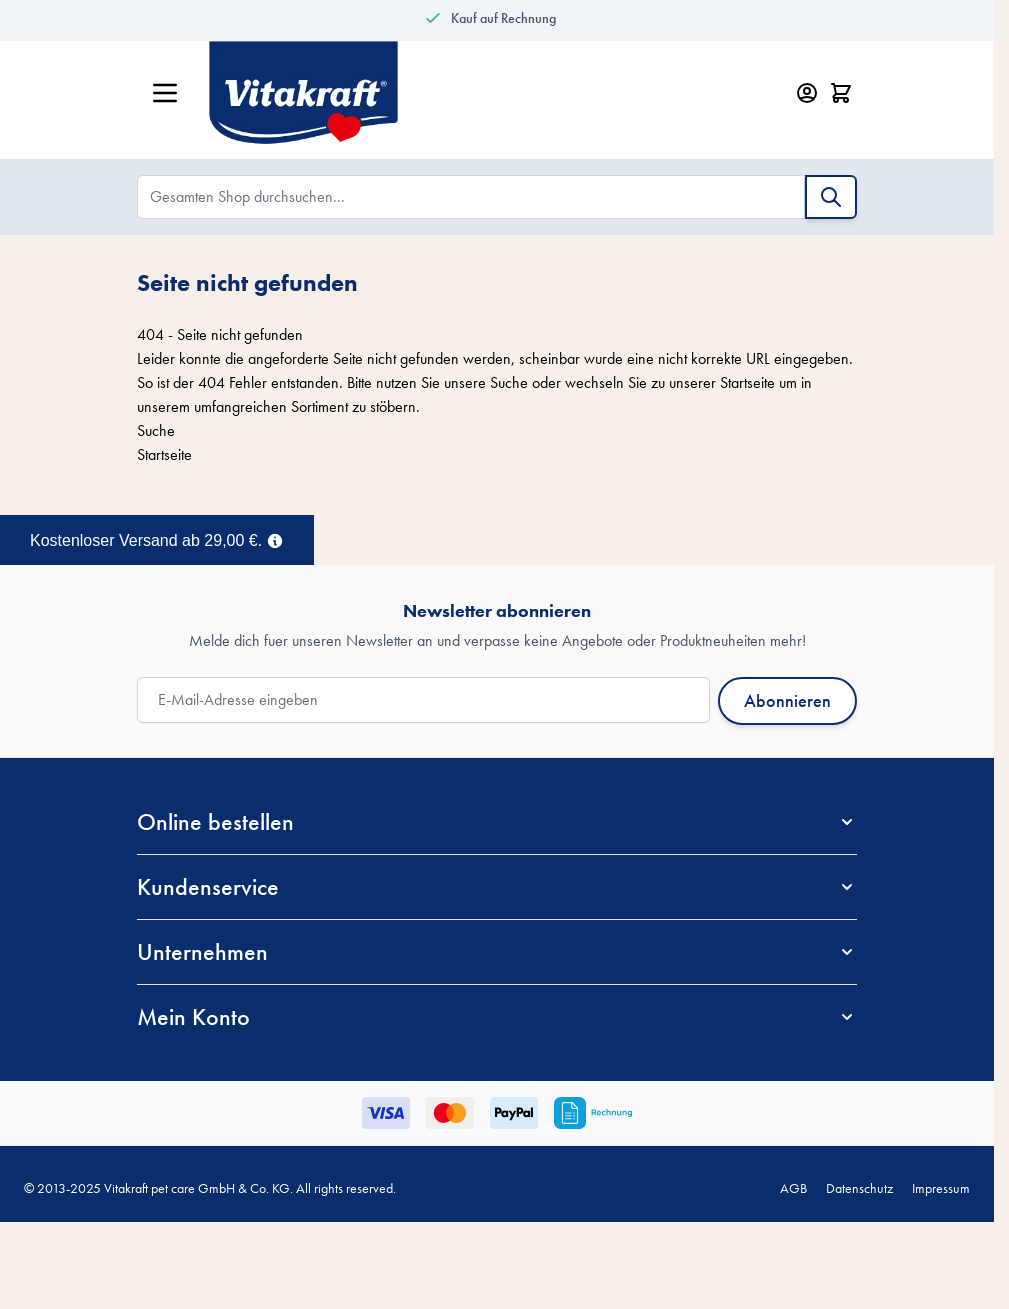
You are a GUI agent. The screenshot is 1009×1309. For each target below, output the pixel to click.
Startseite (747, 382)
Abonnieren (787, 700)
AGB (793, 1188)
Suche (509, 382)
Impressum (941, 1188)
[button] (497, 822)
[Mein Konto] (807, 93)
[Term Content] (275, 539)
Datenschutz (859, 1188)
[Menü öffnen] (165, 93)
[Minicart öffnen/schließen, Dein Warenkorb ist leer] (841, 93)
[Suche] (831, 197)
